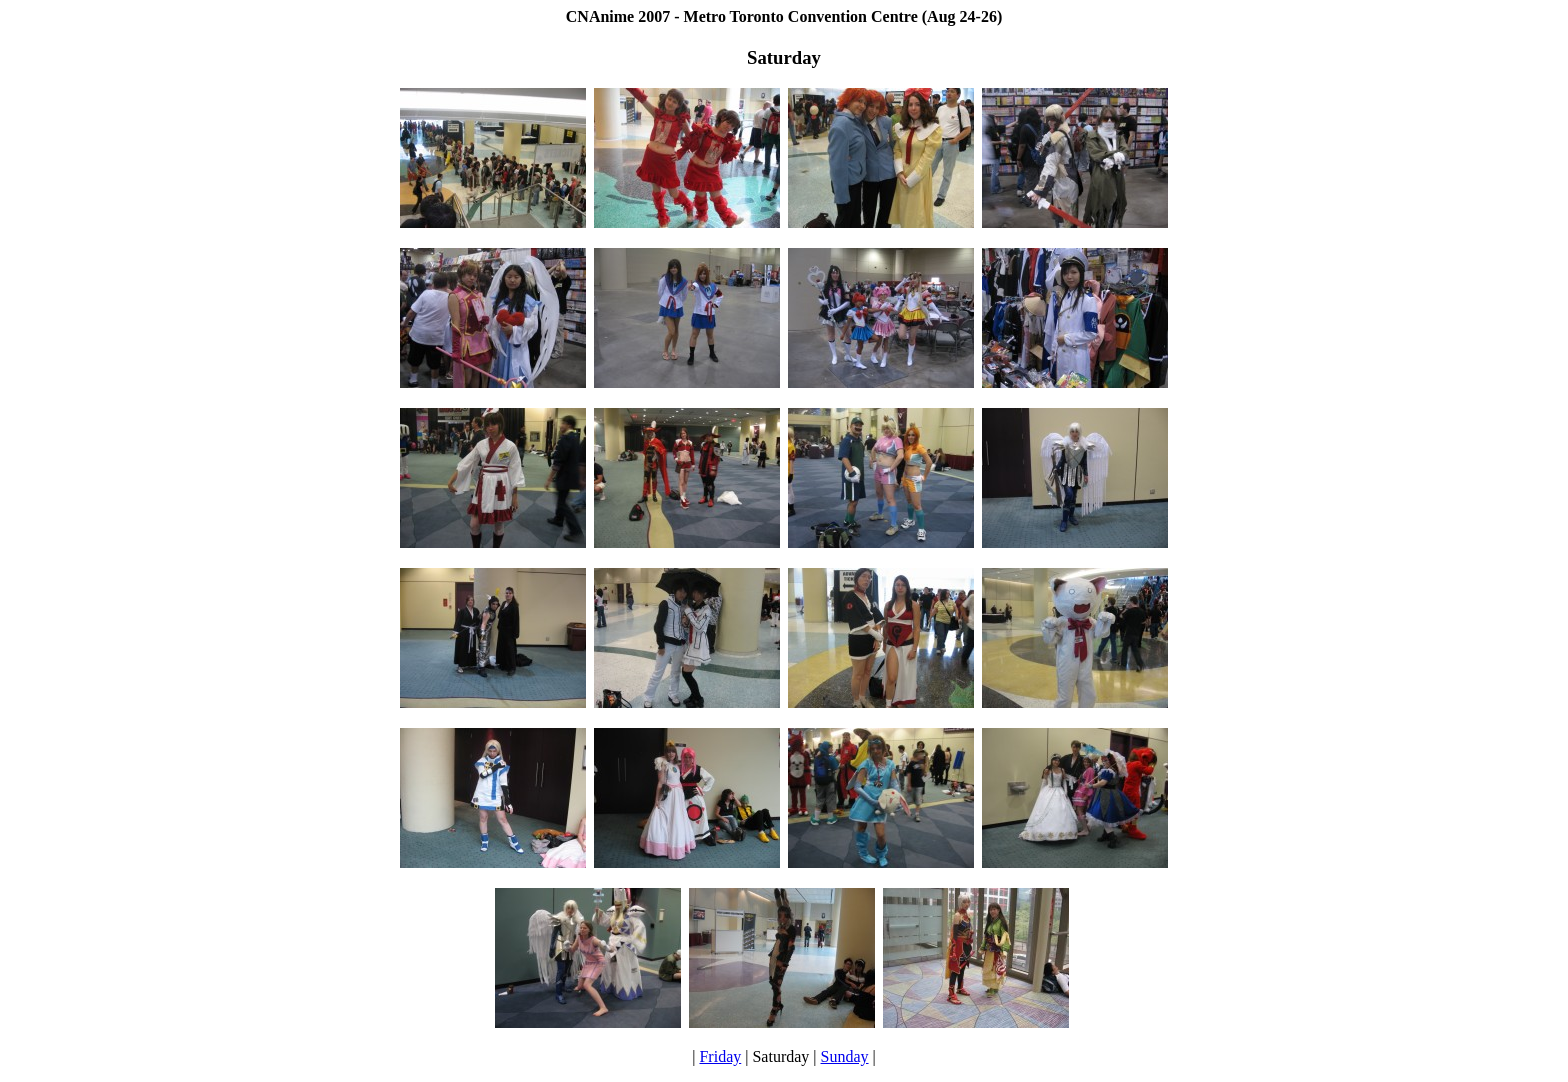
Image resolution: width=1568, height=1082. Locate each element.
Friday (720, 1056)
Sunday (845, 1056)
